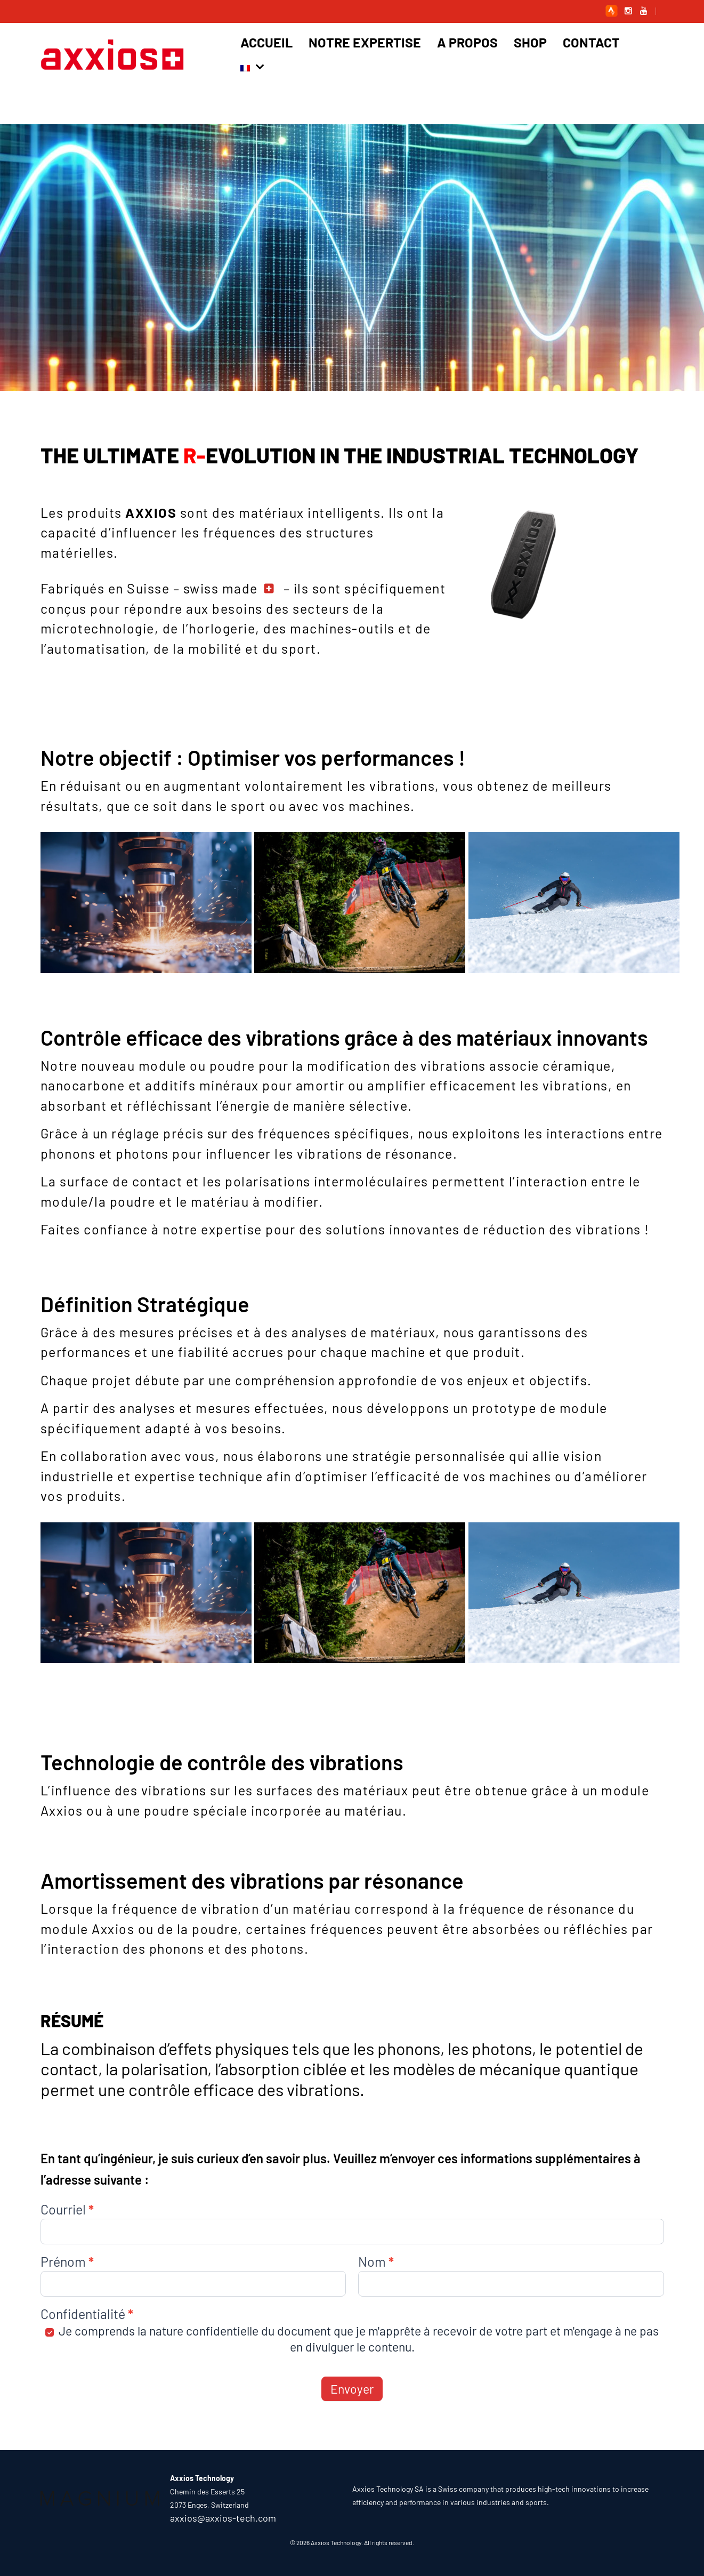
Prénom (67, 2262)
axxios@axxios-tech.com (223, 2518)
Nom (376, 2262)
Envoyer (352, 2388)
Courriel (67, 2210)
